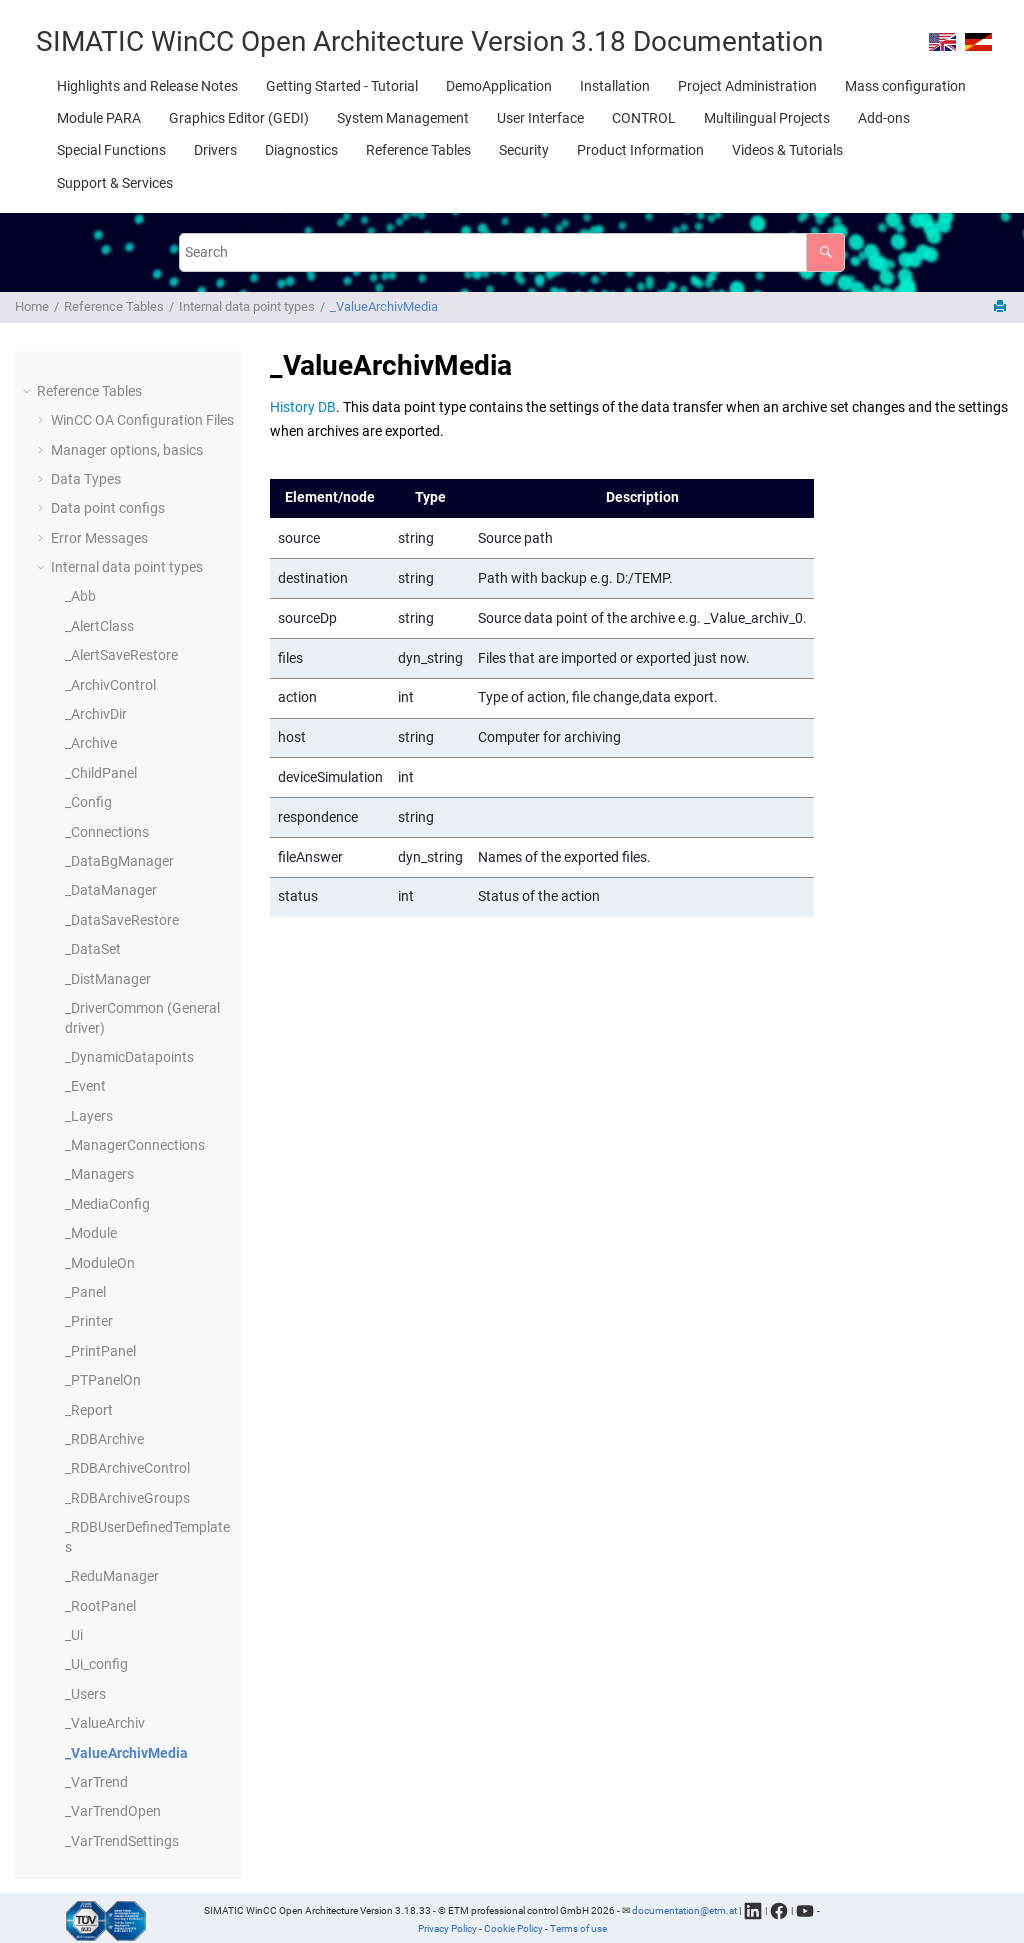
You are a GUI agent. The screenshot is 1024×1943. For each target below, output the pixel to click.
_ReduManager (112, 1576)
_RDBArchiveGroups (127, 1498)
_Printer (89, 1321)
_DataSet (93, 949)
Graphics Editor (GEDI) (239, 118)
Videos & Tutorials (787, 150)
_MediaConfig (107, 1204)
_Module (91, 1233)
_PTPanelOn (103, 1380)
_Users (85, 1694)
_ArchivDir (96, 714)
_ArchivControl (110, 685)
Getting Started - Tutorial (342, 86)
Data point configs (108, 508)
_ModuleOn (100, 1263)
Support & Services (115, 183)
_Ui (74, 1635)
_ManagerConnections (135, 1145)
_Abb (80, 596)
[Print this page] (1002, 307)
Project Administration (747, 86)
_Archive (91, 743)
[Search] (825, 252)
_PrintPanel (100, 1351)
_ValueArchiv (105, 1723)
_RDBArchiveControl (127, 1468)
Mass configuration (905, 86)
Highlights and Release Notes (147, 86)
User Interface (540, 118)
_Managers (99, 1174)
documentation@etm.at (684, 1909)
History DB (303, 407)
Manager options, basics (127, 450)
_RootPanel (100, 1606)
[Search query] (512, 252)
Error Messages (99, 538)
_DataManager (111, 890)
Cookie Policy (513, 1928)
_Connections (107, 832)
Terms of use (578, 1928)
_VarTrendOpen (113, 1811)
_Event (85, 1086)
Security (524, 150)
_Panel (85, 1292)
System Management (403, 118)
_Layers (89, 1116)
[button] (29, 392)
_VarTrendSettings (122, 1841)
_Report (89, 1410)
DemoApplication (499, 86)
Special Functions (111, 150)
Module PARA (99, 118)
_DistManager (108, 979)
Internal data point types (247, 306)
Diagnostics (301, 150)
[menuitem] (147, 86)
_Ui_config (96, 1664)
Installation (615, 86)
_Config (88, 802)
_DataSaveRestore (122, 920)
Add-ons (884, 118)
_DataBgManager (119, 861)
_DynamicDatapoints (129, 1057)
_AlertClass (99, 626)
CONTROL (644, 118)
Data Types (86, 479)
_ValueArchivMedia (384, 306)
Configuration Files (142, 420)
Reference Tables (418, 150)
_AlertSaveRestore (121, 655)
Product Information (640, 150)
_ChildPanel (101, 773)
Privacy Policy (447, 1928)
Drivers (215, 150)
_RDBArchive (104, 1439)
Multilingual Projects (767, 118)
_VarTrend (96, 1782)
